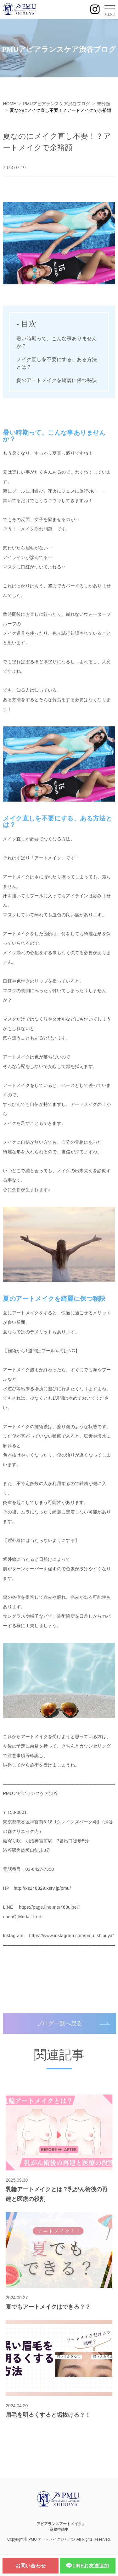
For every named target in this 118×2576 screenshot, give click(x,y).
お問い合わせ (30, 2565)
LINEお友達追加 (87, 2566)
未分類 (103, 103)
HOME (9, 103)
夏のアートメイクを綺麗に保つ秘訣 (56, 380)
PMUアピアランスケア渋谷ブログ (56, 103)
